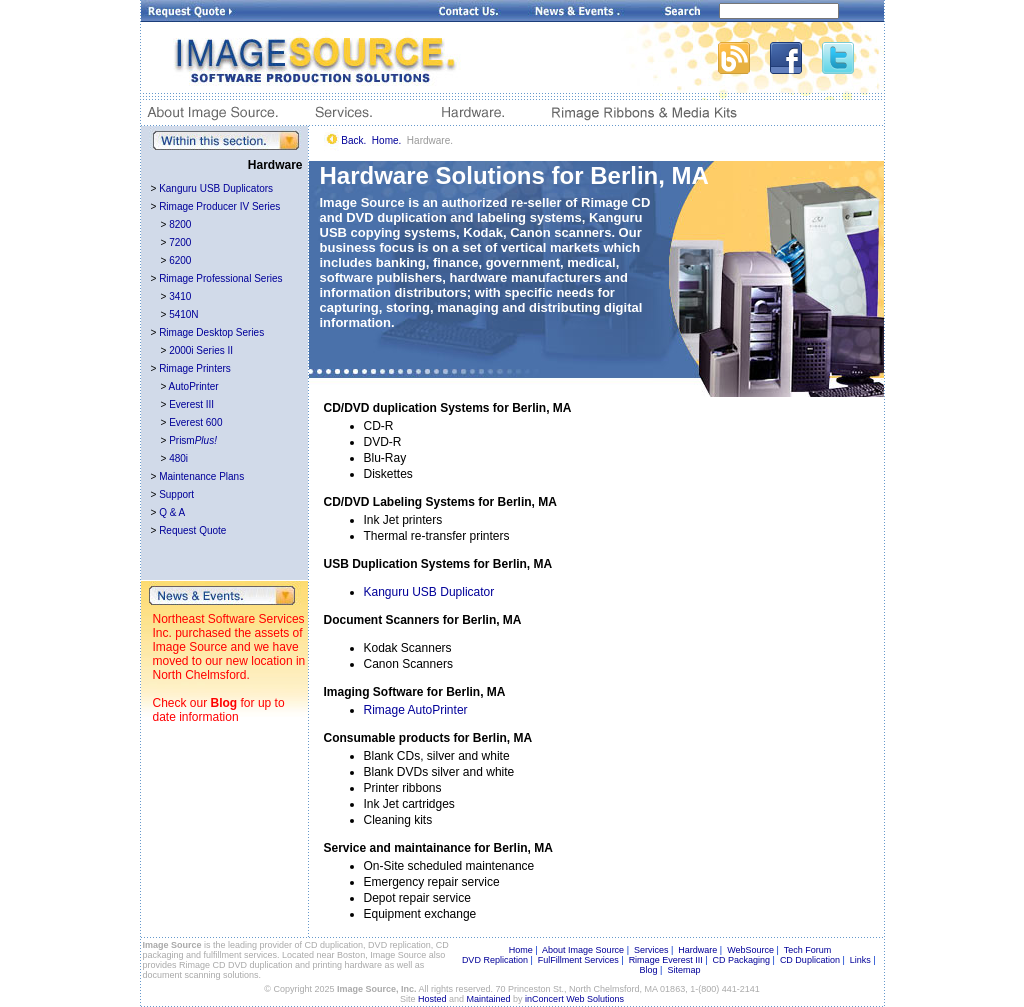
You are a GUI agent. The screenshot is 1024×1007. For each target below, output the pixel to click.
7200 (180, 242)
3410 (180, 296)
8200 (180, 224)
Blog (224, 703)
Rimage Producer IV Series (219, 206)
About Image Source (583, 950)
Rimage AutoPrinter (416, 710)
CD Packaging (742, 960)
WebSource (750, 950)
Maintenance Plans (201, 476)
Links (860, 960)
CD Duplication (810, 960)
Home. (386, 140)
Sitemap (683, 970)
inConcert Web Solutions (574, 999)
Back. (353, 140)
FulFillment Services (578, 960)
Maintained (489, 999)
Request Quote (192, 530)
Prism (193, 440)
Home (521, 950)
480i (178, 458)
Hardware (697, 950)
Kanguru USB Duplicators (216, 188)
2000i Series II (201, 350)
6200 (180, 260)
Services (651, 950)
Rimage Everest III (666, 960)
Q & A (172, 512)
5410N (183, 314)
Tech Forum (808, 950)
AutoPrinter (194, 386)
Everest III (191, 404)
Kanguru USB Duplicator (429, 592)
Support (176, 494)
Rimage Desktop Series (211, 332)
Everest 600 (195, 422)
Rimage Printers (195, 368)
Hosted (432, 999)
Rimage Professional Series (220, 278)
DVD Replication (495, 960)
